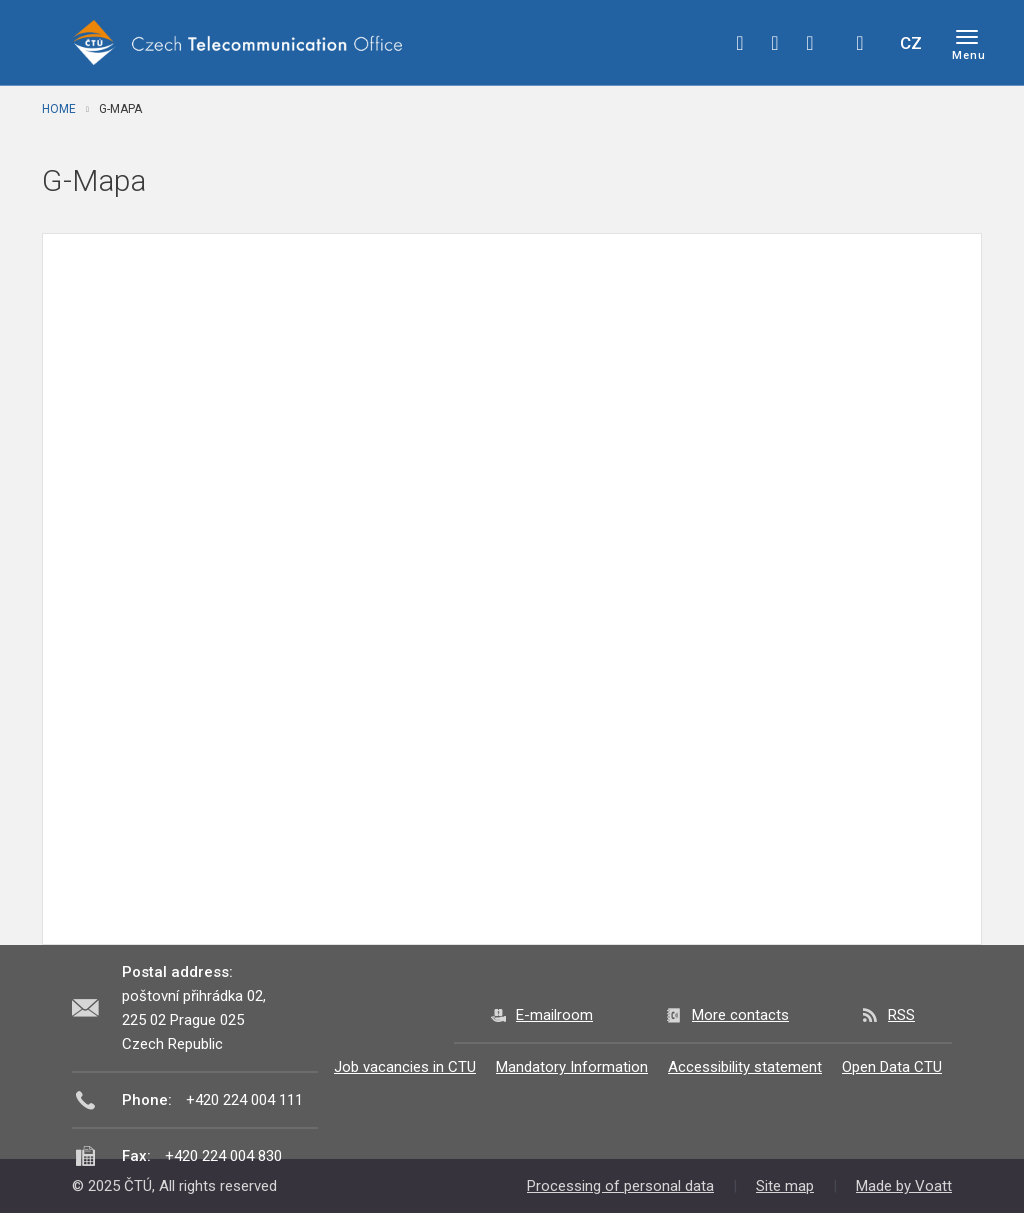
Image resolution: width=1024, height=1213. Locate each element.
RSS (901, 1015)
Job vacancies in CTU (405, 1067)
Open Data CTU (892, 1067)
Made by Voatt (904, 1186)
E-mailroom (554, 1015)
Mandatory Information (572, 1067)
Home (59, 109)
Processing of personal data (620, 1186)
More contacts (740, 1015)
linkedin (810, 43)
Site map (785, 1186)
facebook (740, 43)
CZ (911, 43)
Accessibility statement (745, 1067)
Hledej (860, 43)
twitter (775, 43)
